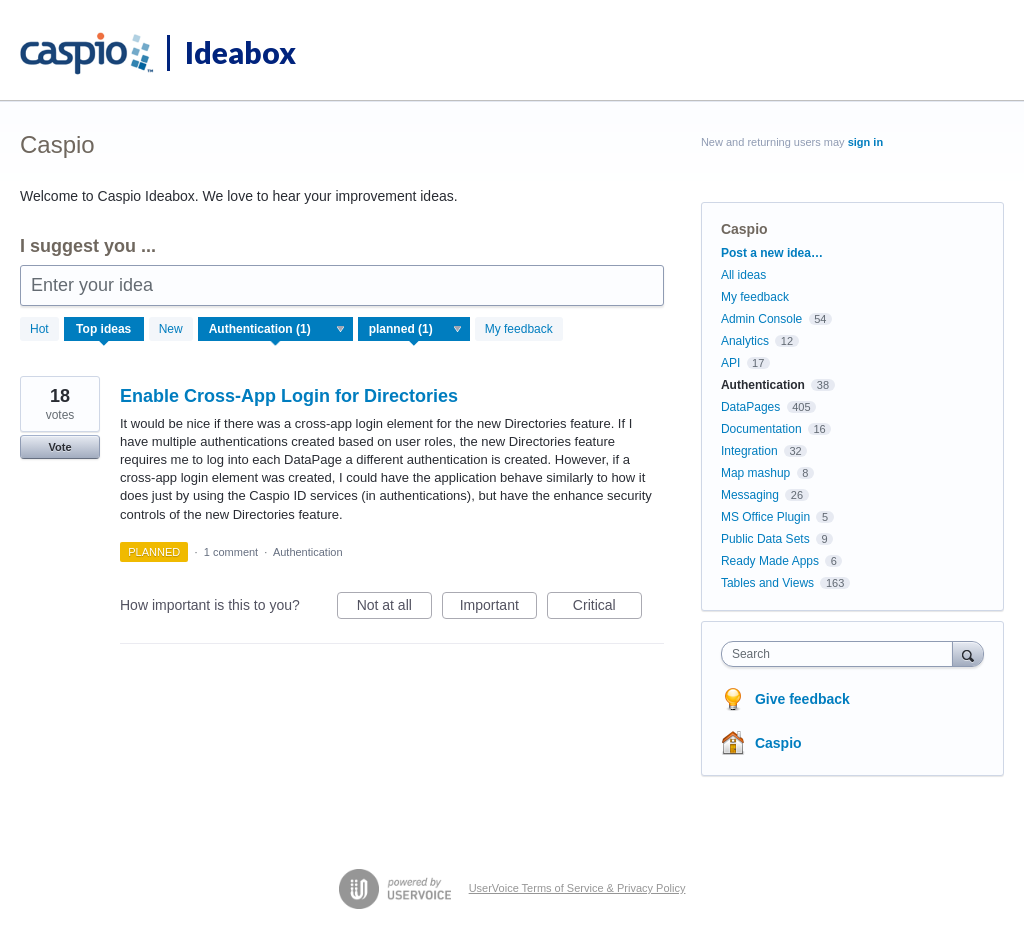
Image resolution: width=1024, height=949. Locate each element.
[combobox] (841, 654)
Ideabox (240, 52)
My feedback (519, 329)
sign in (865, 142)
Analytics (745, 341)
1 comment (231, 552)
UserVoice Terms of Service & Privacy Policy (577, 888)
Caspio (778, 743)
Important (498, 608)
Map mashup (755, 473)
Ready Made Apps (770, 561)
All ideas (743, 275)
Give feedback (802, 699)
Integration (749, 451)
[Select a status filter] (415, 330)
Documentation (761, 429)
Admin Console (761, 319)
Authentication (308, 552)
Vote (59, 447)
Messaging (750, 495)
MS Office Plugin (765, 517)
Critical (607, 608)
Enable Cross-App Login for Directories (289, 396)
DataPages (750, 407)
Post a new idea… (772, 253)
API (730, 363)
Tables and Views (767, 583)
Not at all (394, 608)
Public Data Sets (765, 539)
